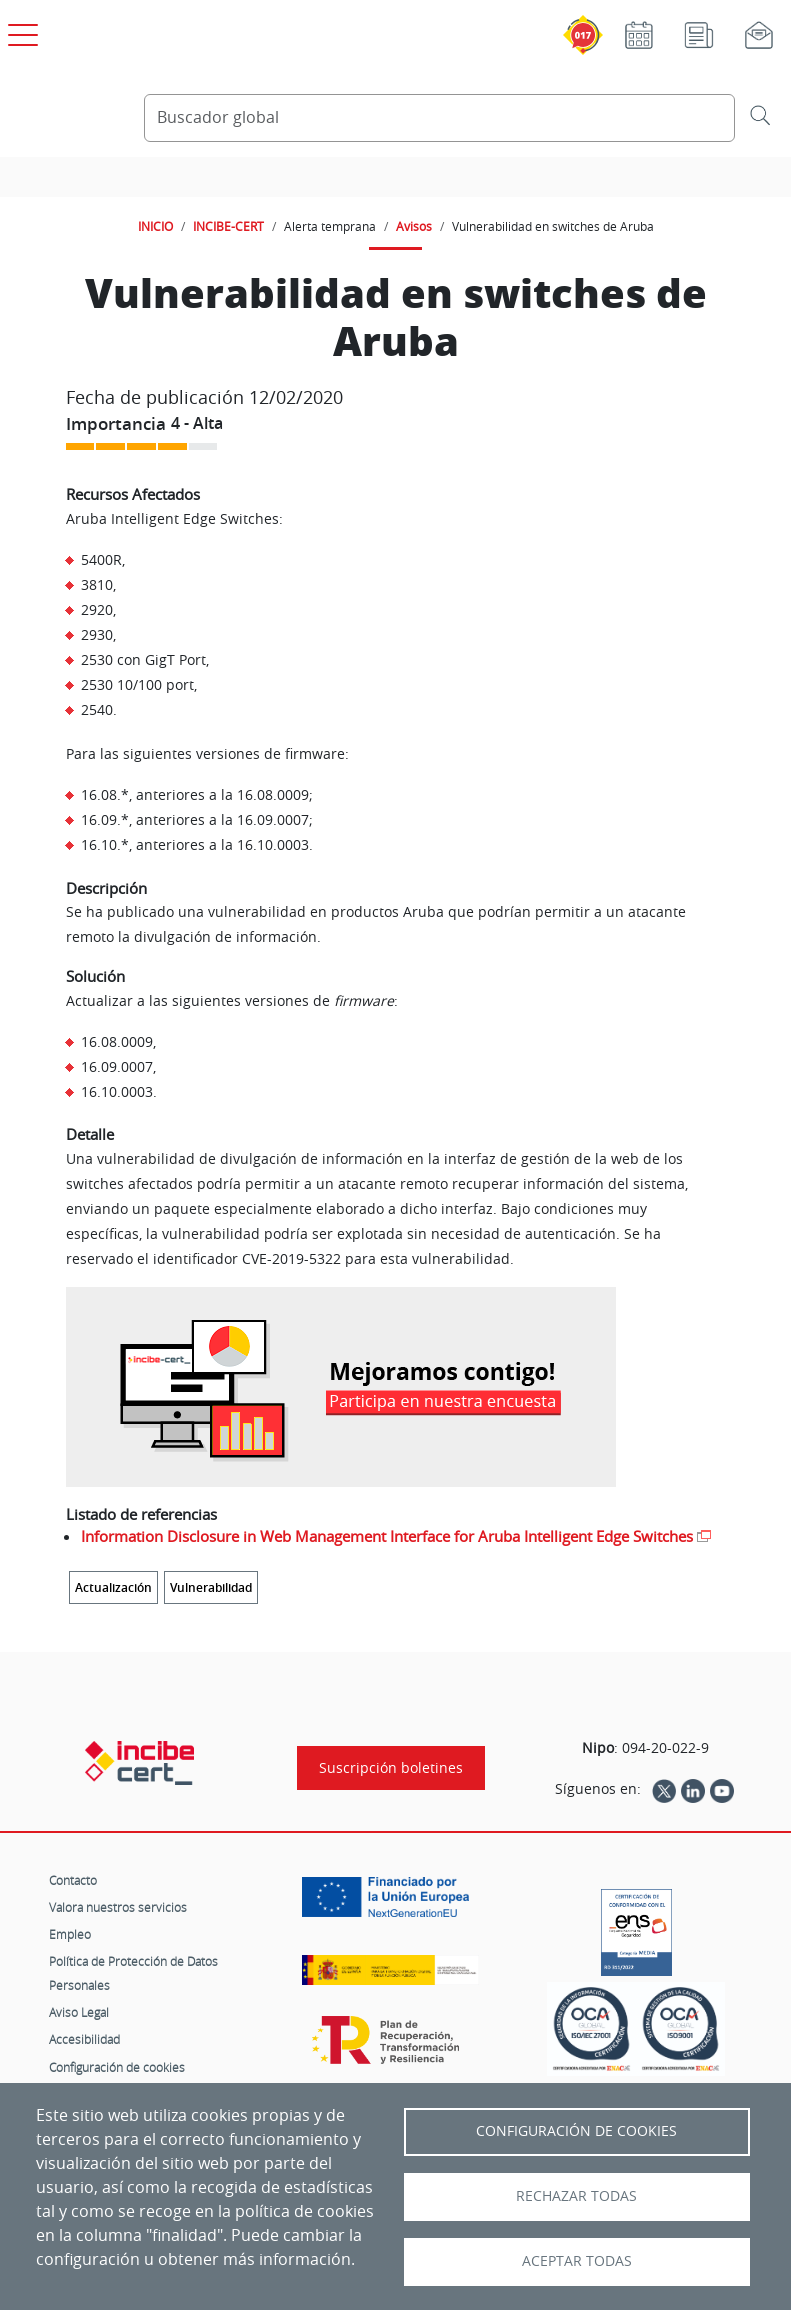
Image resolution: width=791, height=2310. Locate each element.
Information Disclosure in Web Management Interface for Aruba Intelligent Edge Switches (387, 1536)
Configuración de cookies (117, 2067)
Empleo (70, 1934)
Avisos (414, 226)
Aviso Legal (79, 2012)
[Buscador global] (439, 118)
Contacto (73, 1880)
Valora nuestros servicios (118, 1907)
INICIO (155, 226)
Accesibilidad (84, 2039)
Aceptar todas (577, 2261)
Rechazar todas (576, 2196)
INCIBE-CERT (228, 226)
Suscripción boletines (391, 1768)
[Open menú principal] (20, 31)
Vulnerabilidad (211, 1587)
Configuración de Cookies (576, 2131)
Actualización (113, 1587)
